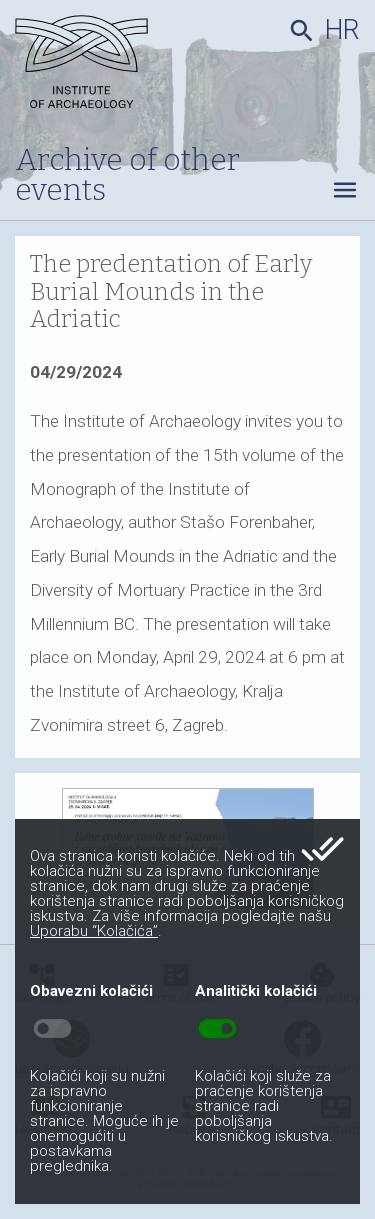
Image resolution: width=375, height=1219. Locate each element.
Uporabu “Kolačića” (94, 931)
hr (342, 30)
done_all (322, 849)
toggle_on (217, 1029)
